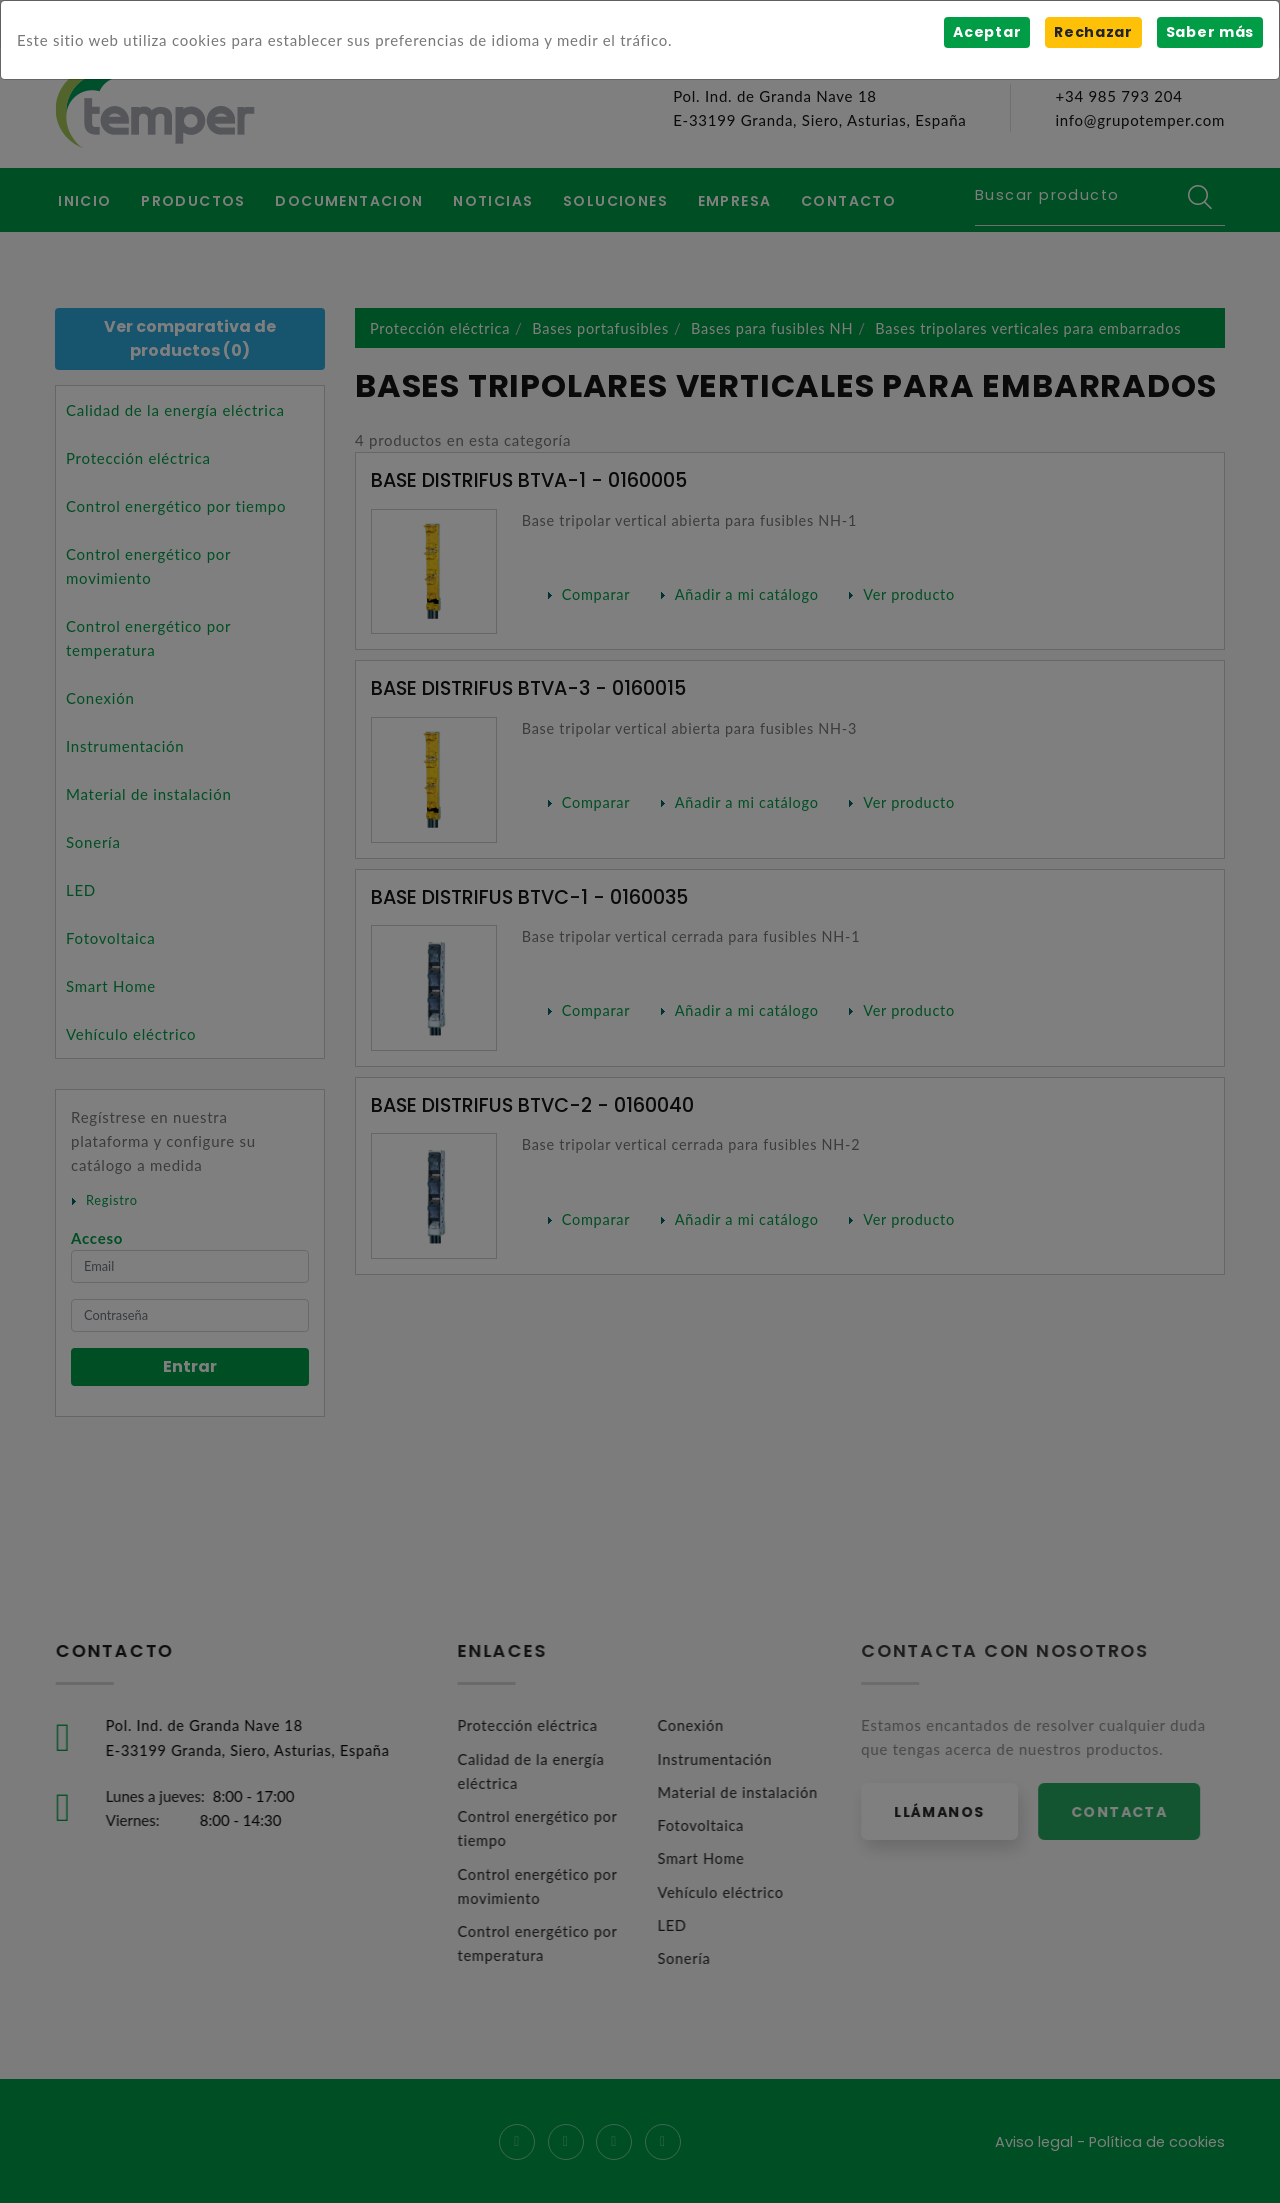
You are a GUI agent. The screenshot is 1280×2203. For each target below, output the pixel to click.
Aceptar (986, 32)
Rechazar (1092, 32)
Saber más (1209, 32)
